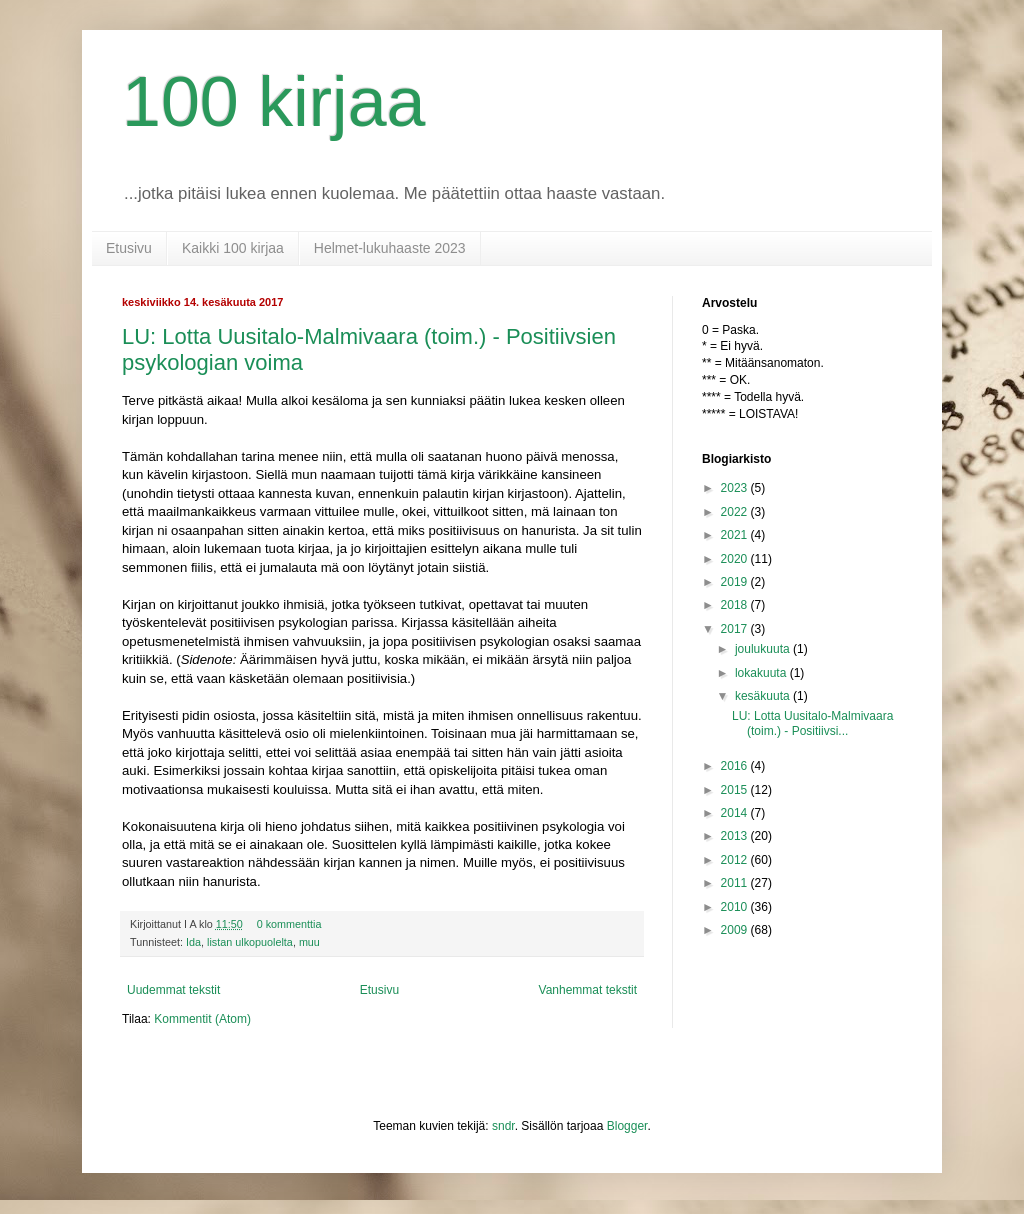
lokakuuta (762, 673)
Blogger (627, 1126)
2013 (736, 836)
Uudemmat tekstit (173, 990)
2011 (736, 883)
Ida (193, 942)
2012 (736, 860)
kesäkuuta (764, 696)
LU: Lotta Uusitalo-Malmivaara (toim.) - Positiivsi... (812, 723)
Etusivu (129, 248)
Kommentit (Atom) (202, 1019)
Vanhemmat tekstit (588, 990)
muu (309, 942)
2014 (736, 813)
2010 (736, 907)
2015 (736, 790)
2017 (736, 629)
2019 (736, 582)
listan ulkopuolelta (250, 942)
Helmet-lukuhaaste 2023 (390, 248)
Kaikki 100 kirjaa (233, 248)
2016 (736, 766)
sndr (503, 1126)
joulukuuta (764, 649)
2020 (736, 559)
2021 (736, 535)
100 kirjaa (274, 102)
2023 (736, 488)
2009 (736, 930)
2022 (736, 512)
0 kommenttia (289, 924)
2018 (736, 605)
